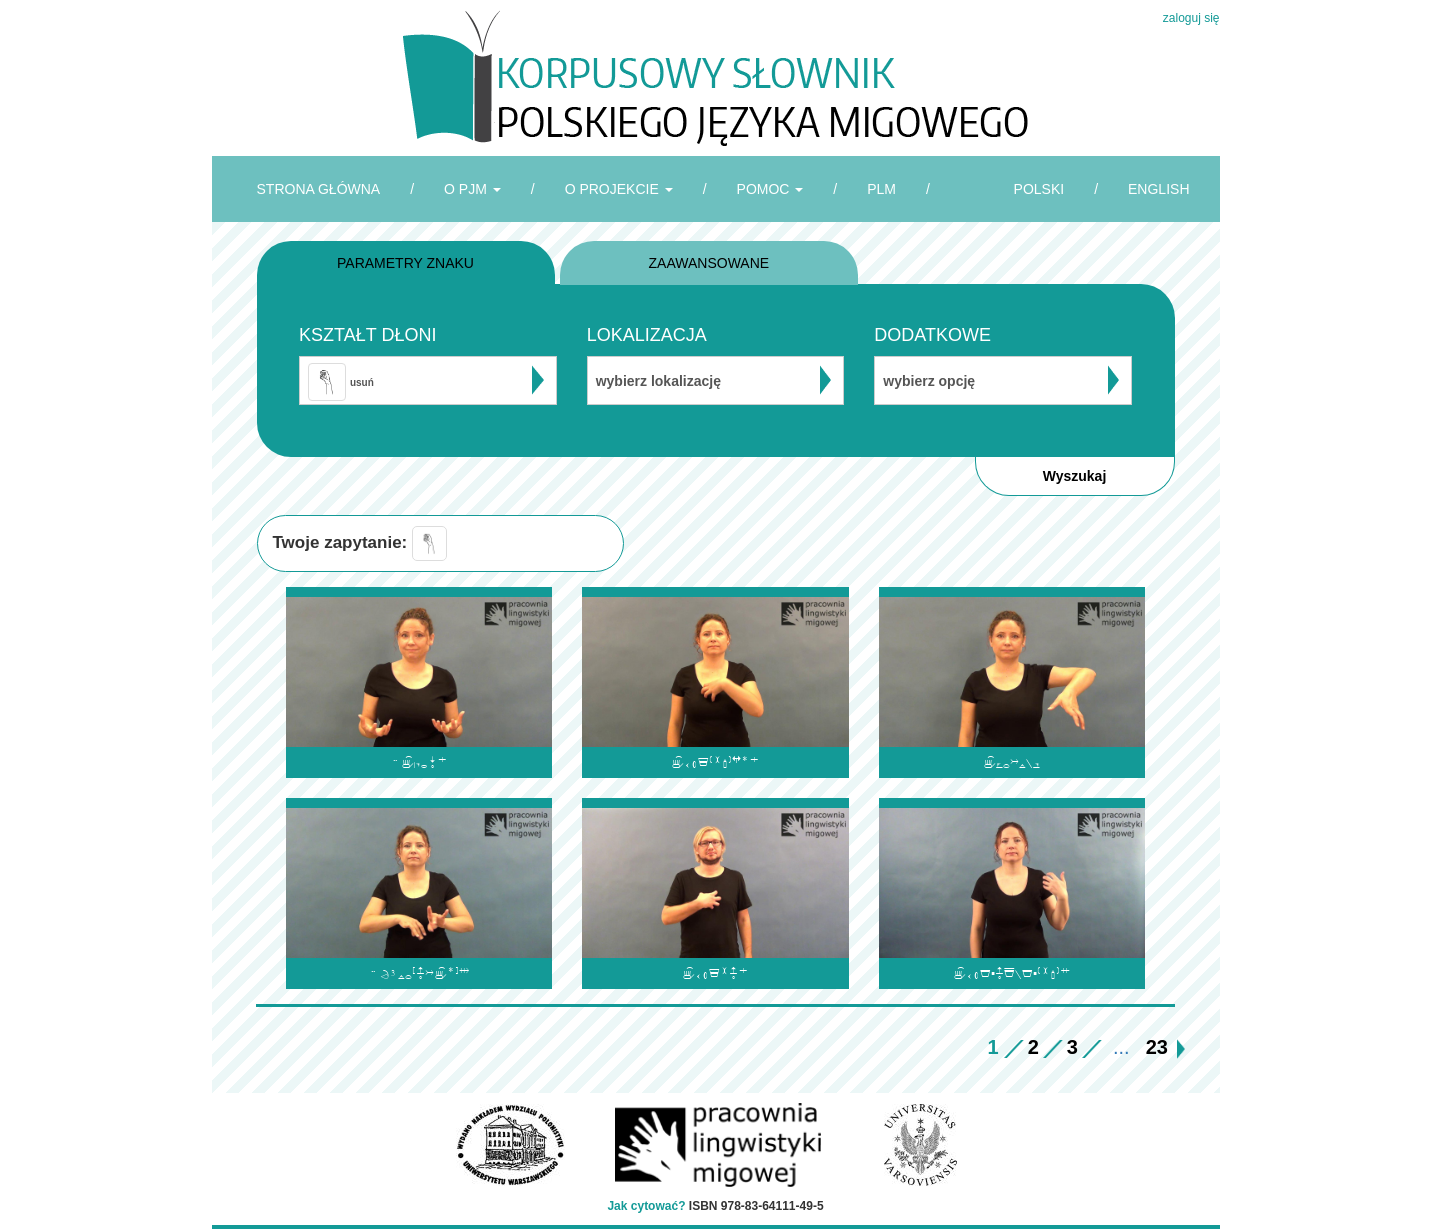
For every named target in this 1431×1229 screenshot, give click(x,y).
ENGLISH (1158, 189)
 (715, 762)
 (1011, 762)
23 (1157, 1047)
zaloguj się (1191, 18)
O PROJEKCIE (619, 189)
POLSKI (1039, 189)
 (715, 973)
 (1012, 973)
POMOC (770, 189)
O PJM (472, 189)
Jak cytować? (646, 1206)
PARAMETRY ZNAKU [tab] (405, 263)
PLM (881, 189)
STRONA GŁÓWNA (319, 189)
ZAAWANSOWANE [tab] (709, 263)
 (419, 973)
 (419, 762)
